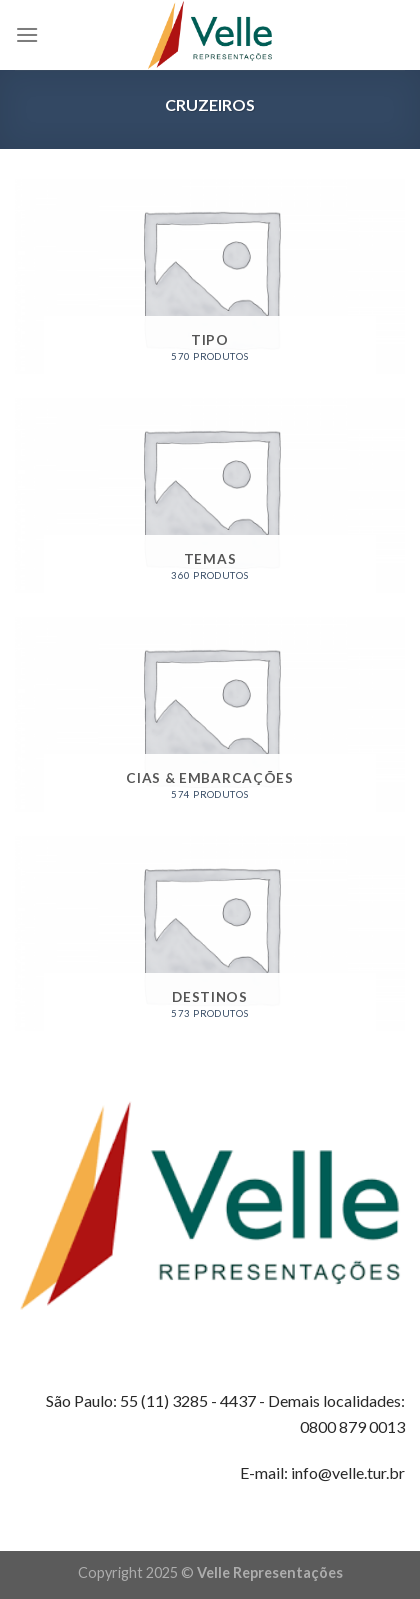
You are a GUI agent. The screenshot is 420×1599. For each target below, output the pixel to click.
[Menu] (27, 34)
